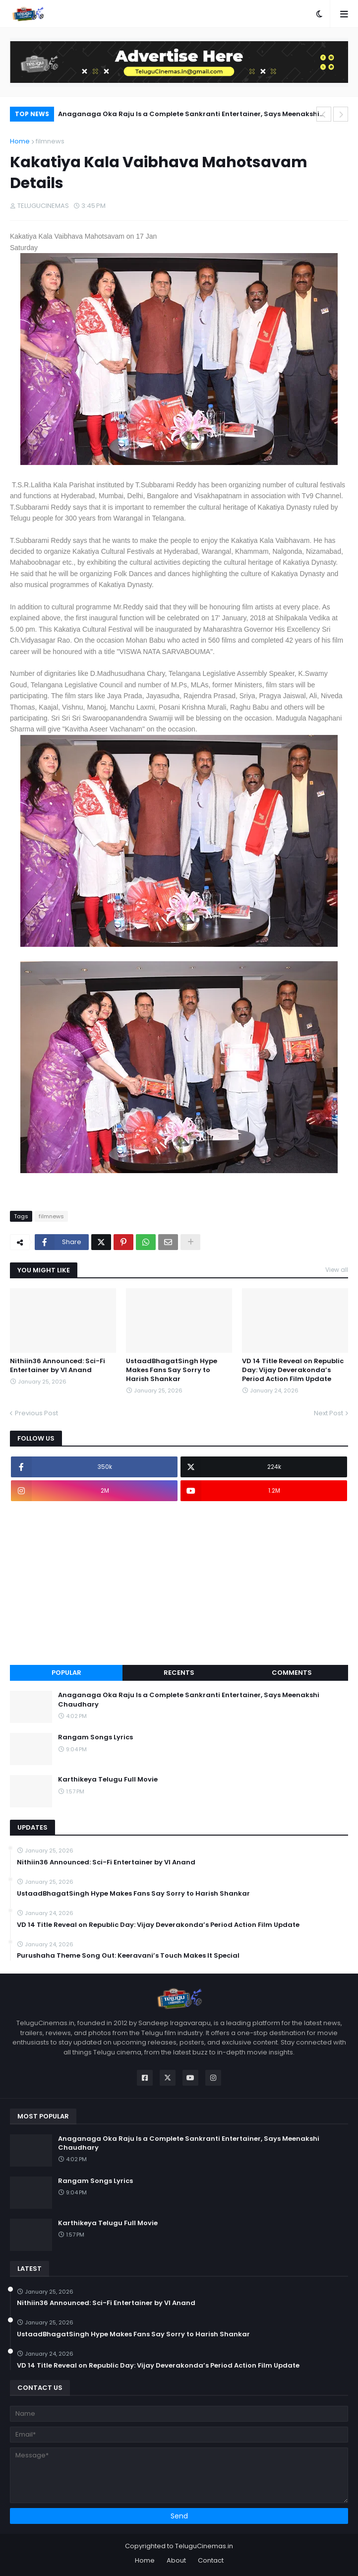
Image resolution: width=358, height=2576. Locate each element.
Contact (211, 2560)
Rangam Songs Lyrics (95, 1737)
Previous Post (36, 1413)
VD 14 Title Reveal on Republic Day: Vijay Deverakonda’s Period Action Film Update (293, 1370)
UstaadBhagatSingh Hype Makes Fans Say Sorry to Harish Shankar (171, 1370)
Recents (179, 1672)
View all (336, 1269)
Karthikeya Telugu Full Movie (108, 1779)
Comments (292, 1672)
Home (20, 141)
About (176, 2560)
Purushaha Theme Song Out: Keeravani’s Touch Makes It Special (128, 1955)
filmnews (50, 141)
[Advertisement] (179, 1583)
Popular (66, 1672)
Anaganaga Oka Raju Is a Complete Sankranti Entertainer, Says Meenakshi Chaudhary (188, 115)
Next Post (328, 1413)
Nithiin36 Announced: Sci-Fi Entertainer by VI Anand (57, 1366)
